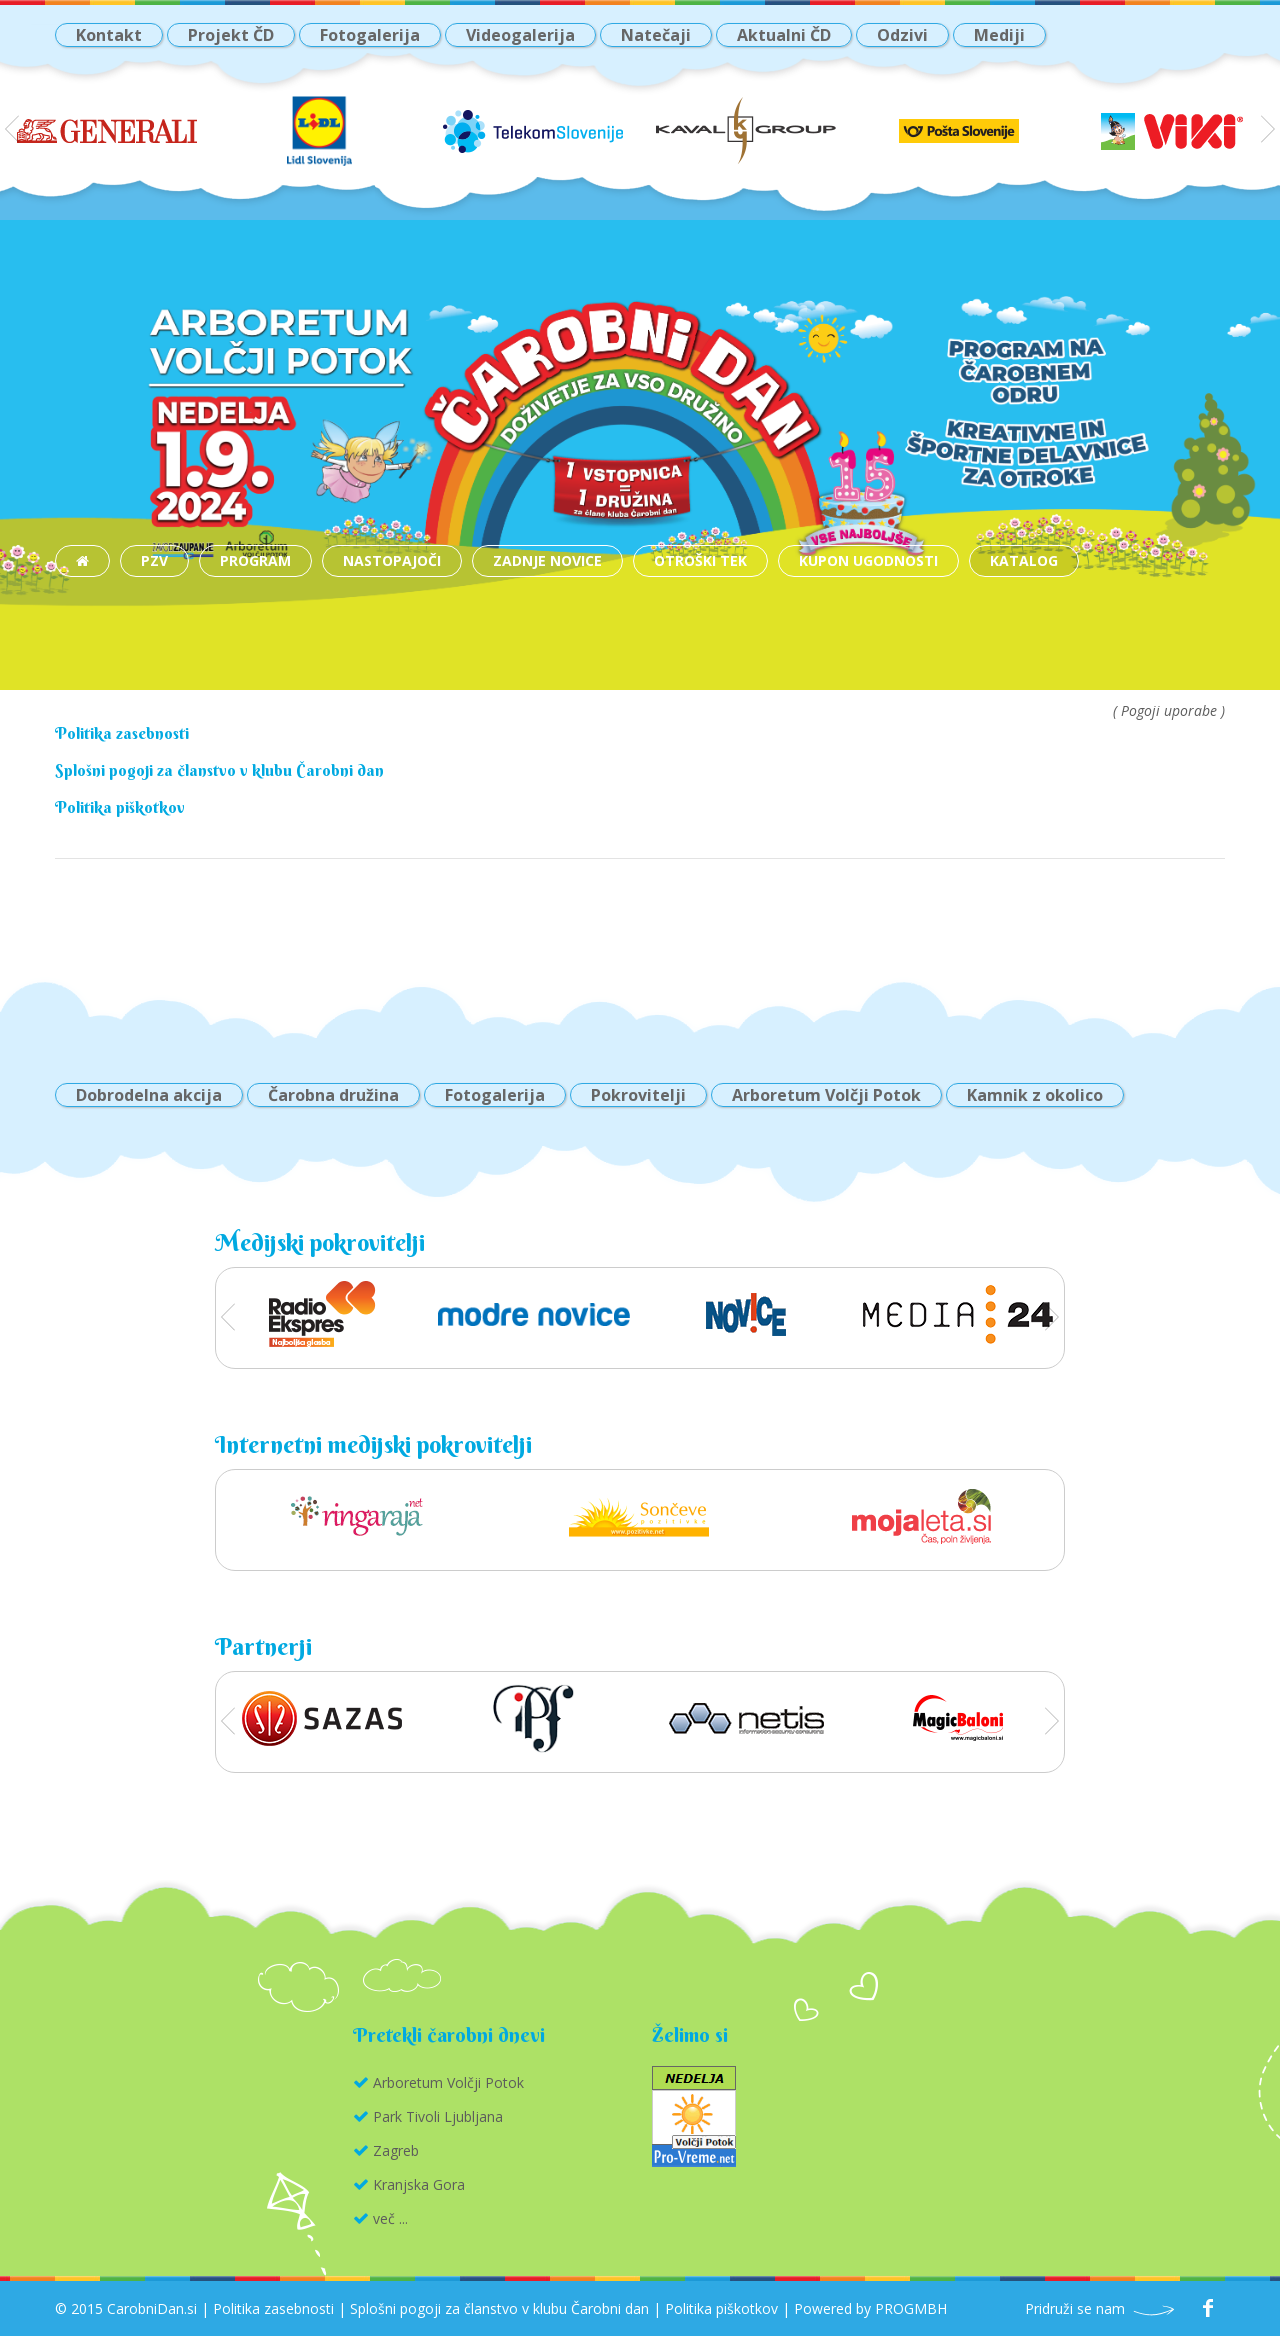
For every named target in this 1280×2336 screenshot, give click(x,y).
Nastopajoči (392, 560)
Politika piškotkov (120, 807)
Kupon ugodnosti (868, 560)
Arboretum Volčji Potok (448, 2082)
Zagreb (396, 2150)
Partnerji (263, 1646)
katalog (1024, 560)
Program (255, 560)
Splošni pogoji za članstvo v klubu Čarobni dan (219, 770)
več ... (390, 2218)
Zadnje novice (547, 560)
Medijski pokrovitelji (320, 1242)
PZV (154, 560)
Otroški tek (700, 560)
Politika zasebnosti (122, 733)
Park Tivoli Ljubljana (438, 2116)
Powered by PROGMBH (870, 2308)
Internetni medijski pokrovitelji (373, 1444)
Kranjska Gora (419, 2184)
